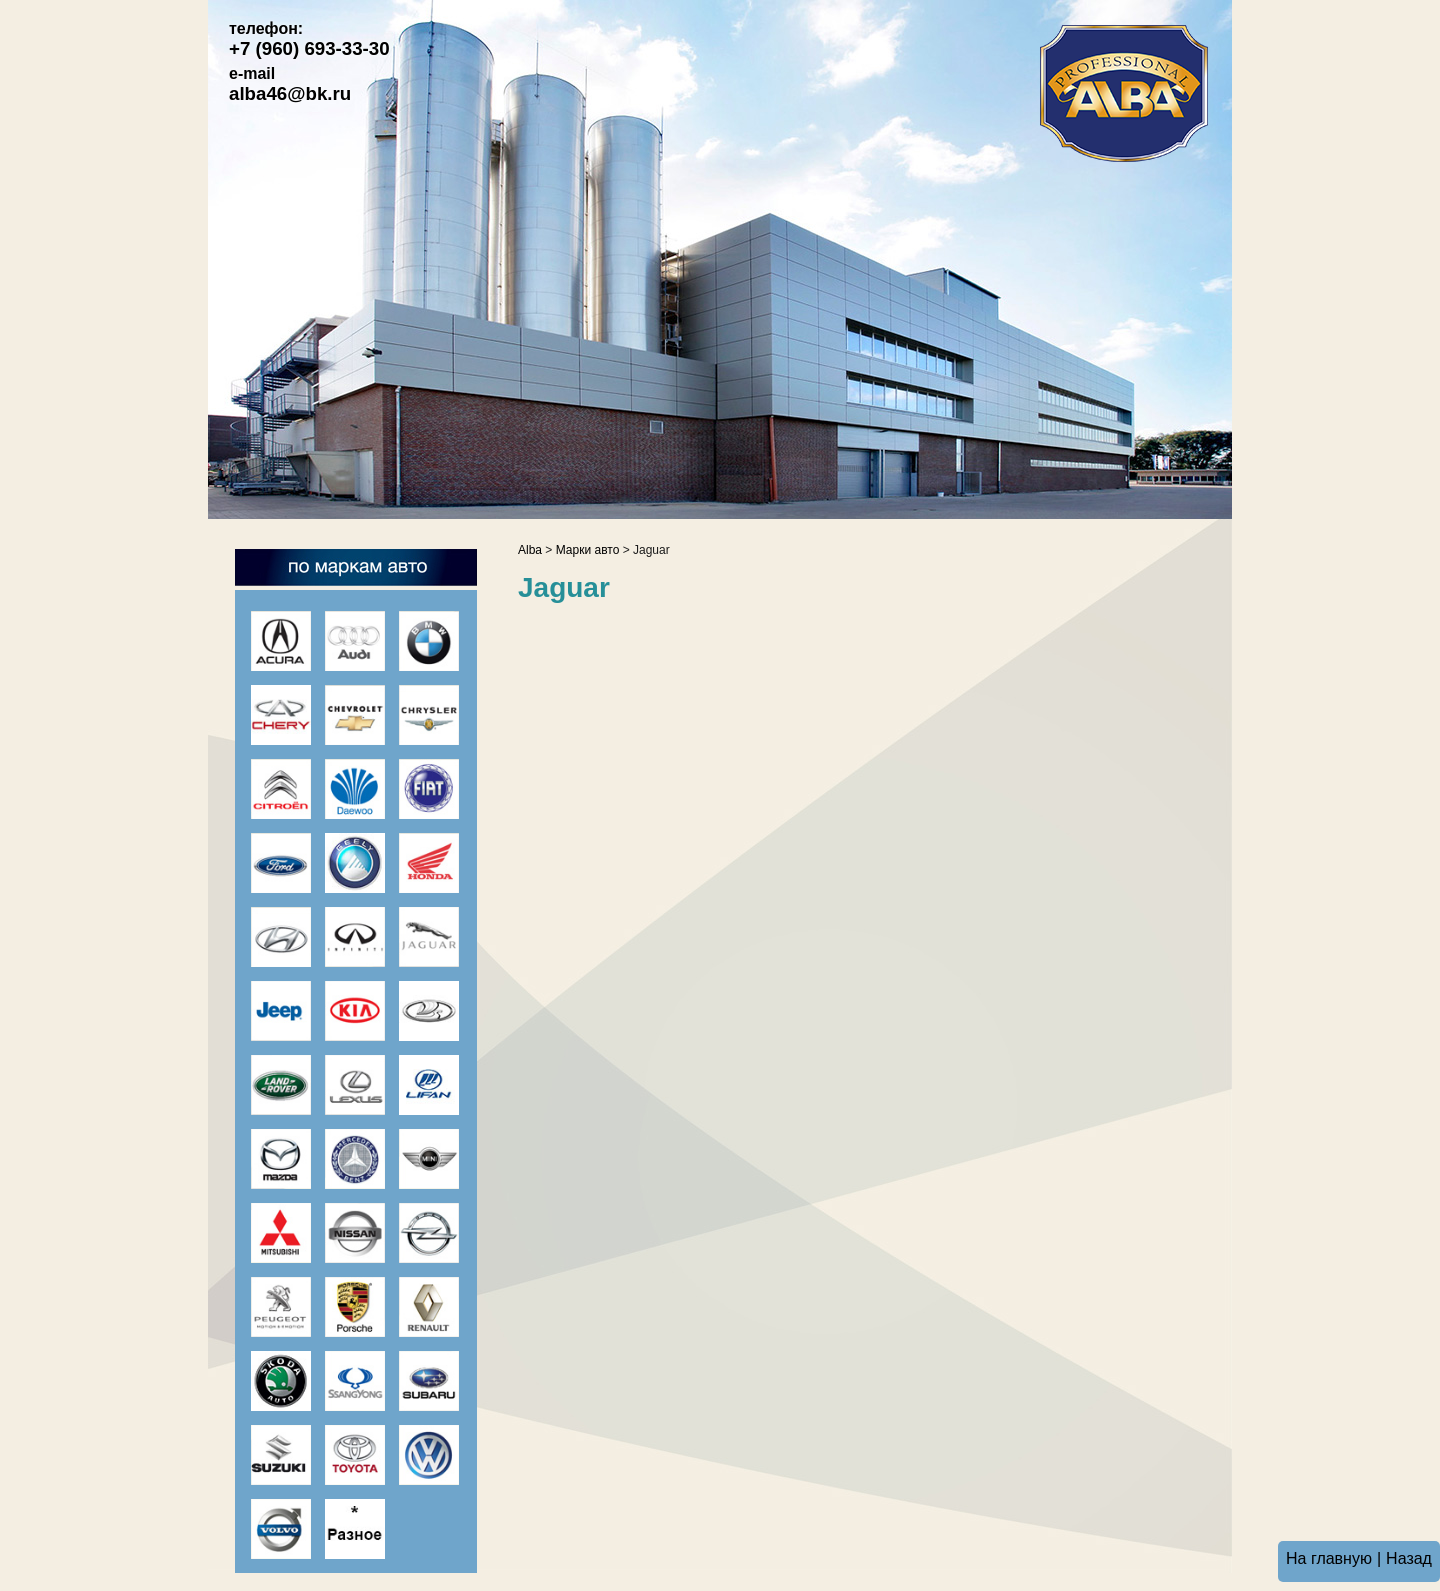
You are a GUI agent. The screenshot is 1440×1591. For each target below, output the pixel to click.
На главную (1329, 1558)
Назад (1409, 1558)
